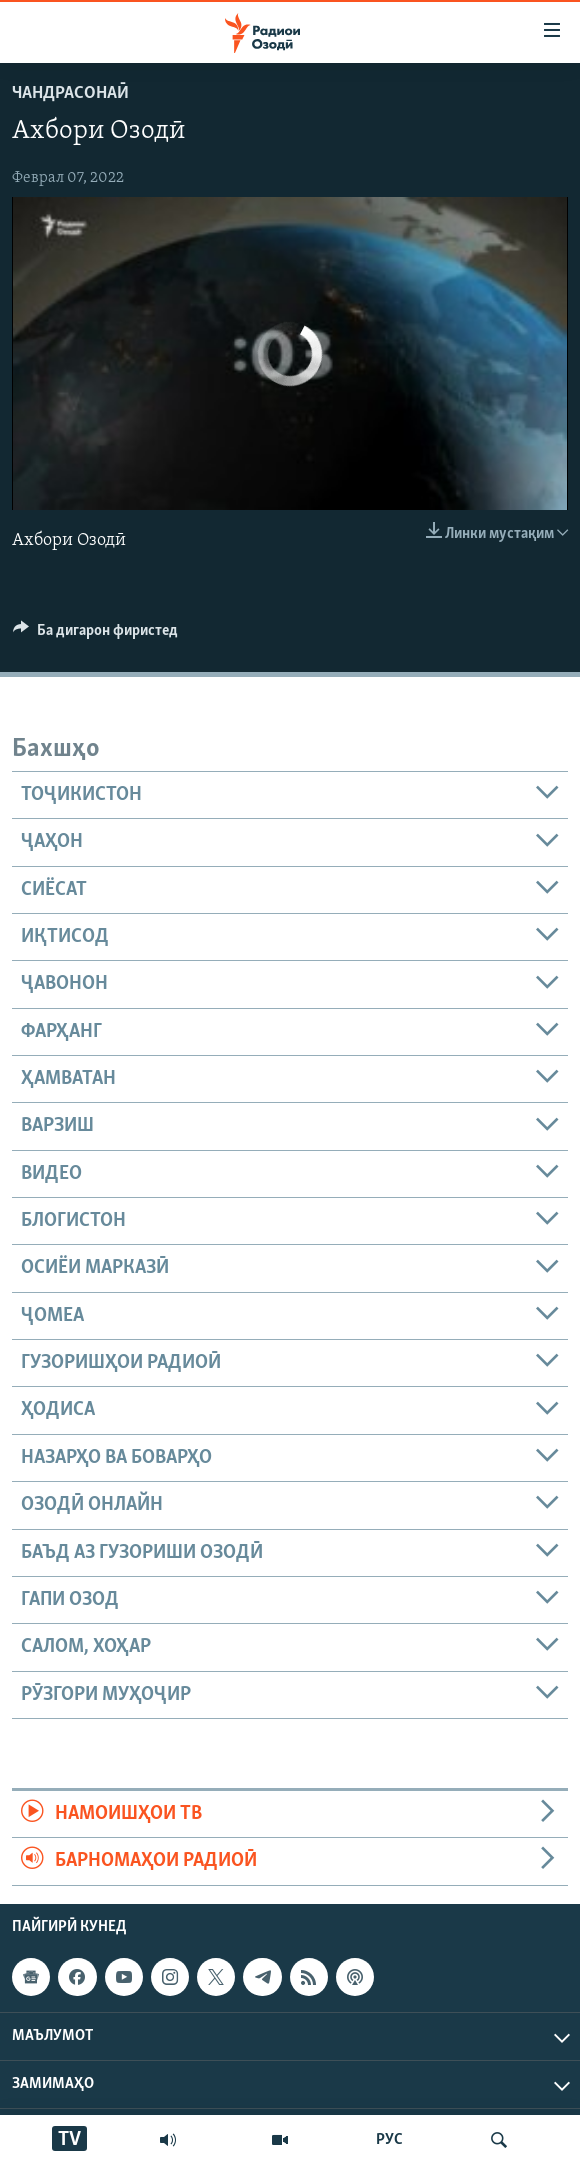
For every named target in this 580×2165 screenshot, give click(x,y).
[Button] (95, 635)
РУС (389, 2140)
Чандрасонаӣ (70, 93)
